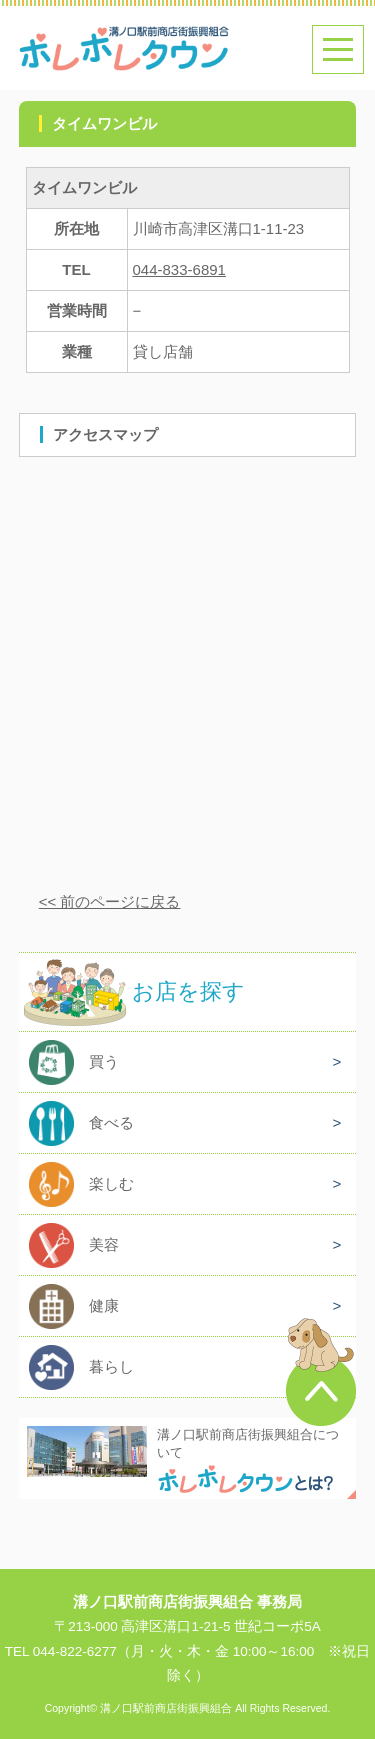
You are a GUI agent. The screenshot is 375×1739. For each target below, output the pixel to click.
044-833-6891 (179, 269)
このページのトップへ (321, 1372)
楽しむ (111, 1183)
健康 (104, 1305)
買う (104, 1061)
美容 (104, 1244)
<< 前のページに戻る (110, 901)
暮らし (111, 1366)
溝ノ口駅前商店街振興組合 (166, 1708)
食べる (111, 1122)
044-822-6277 (75, 1651)
